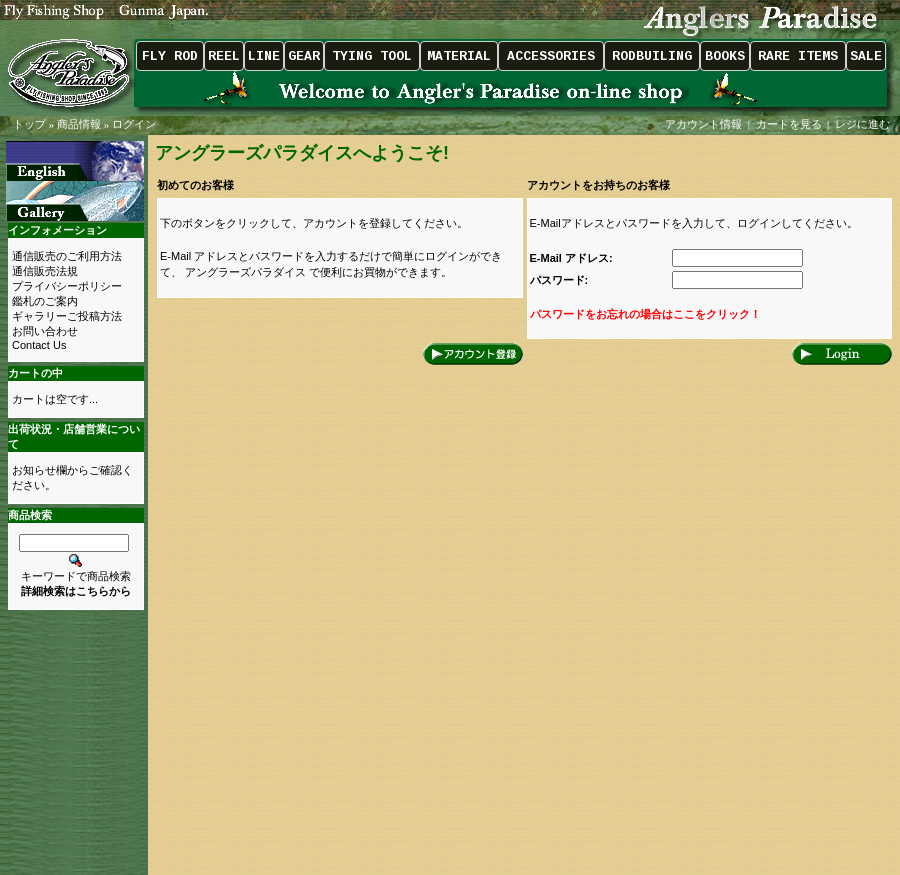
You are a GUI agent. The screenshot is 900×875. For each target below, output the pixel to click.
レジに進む (864, 124)
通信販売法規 (45, 271)
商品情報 (79, 124)
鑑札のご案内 (45, 301)
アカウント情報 (703, 124)
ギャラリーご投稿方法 (67, 316)
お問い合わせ (45, 331)
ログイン (134, 124)
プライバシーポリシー (67, 286)
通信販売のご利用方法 (67, 256)
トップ (29, 124)
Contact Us (39, 345)
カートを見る (789, 124)
